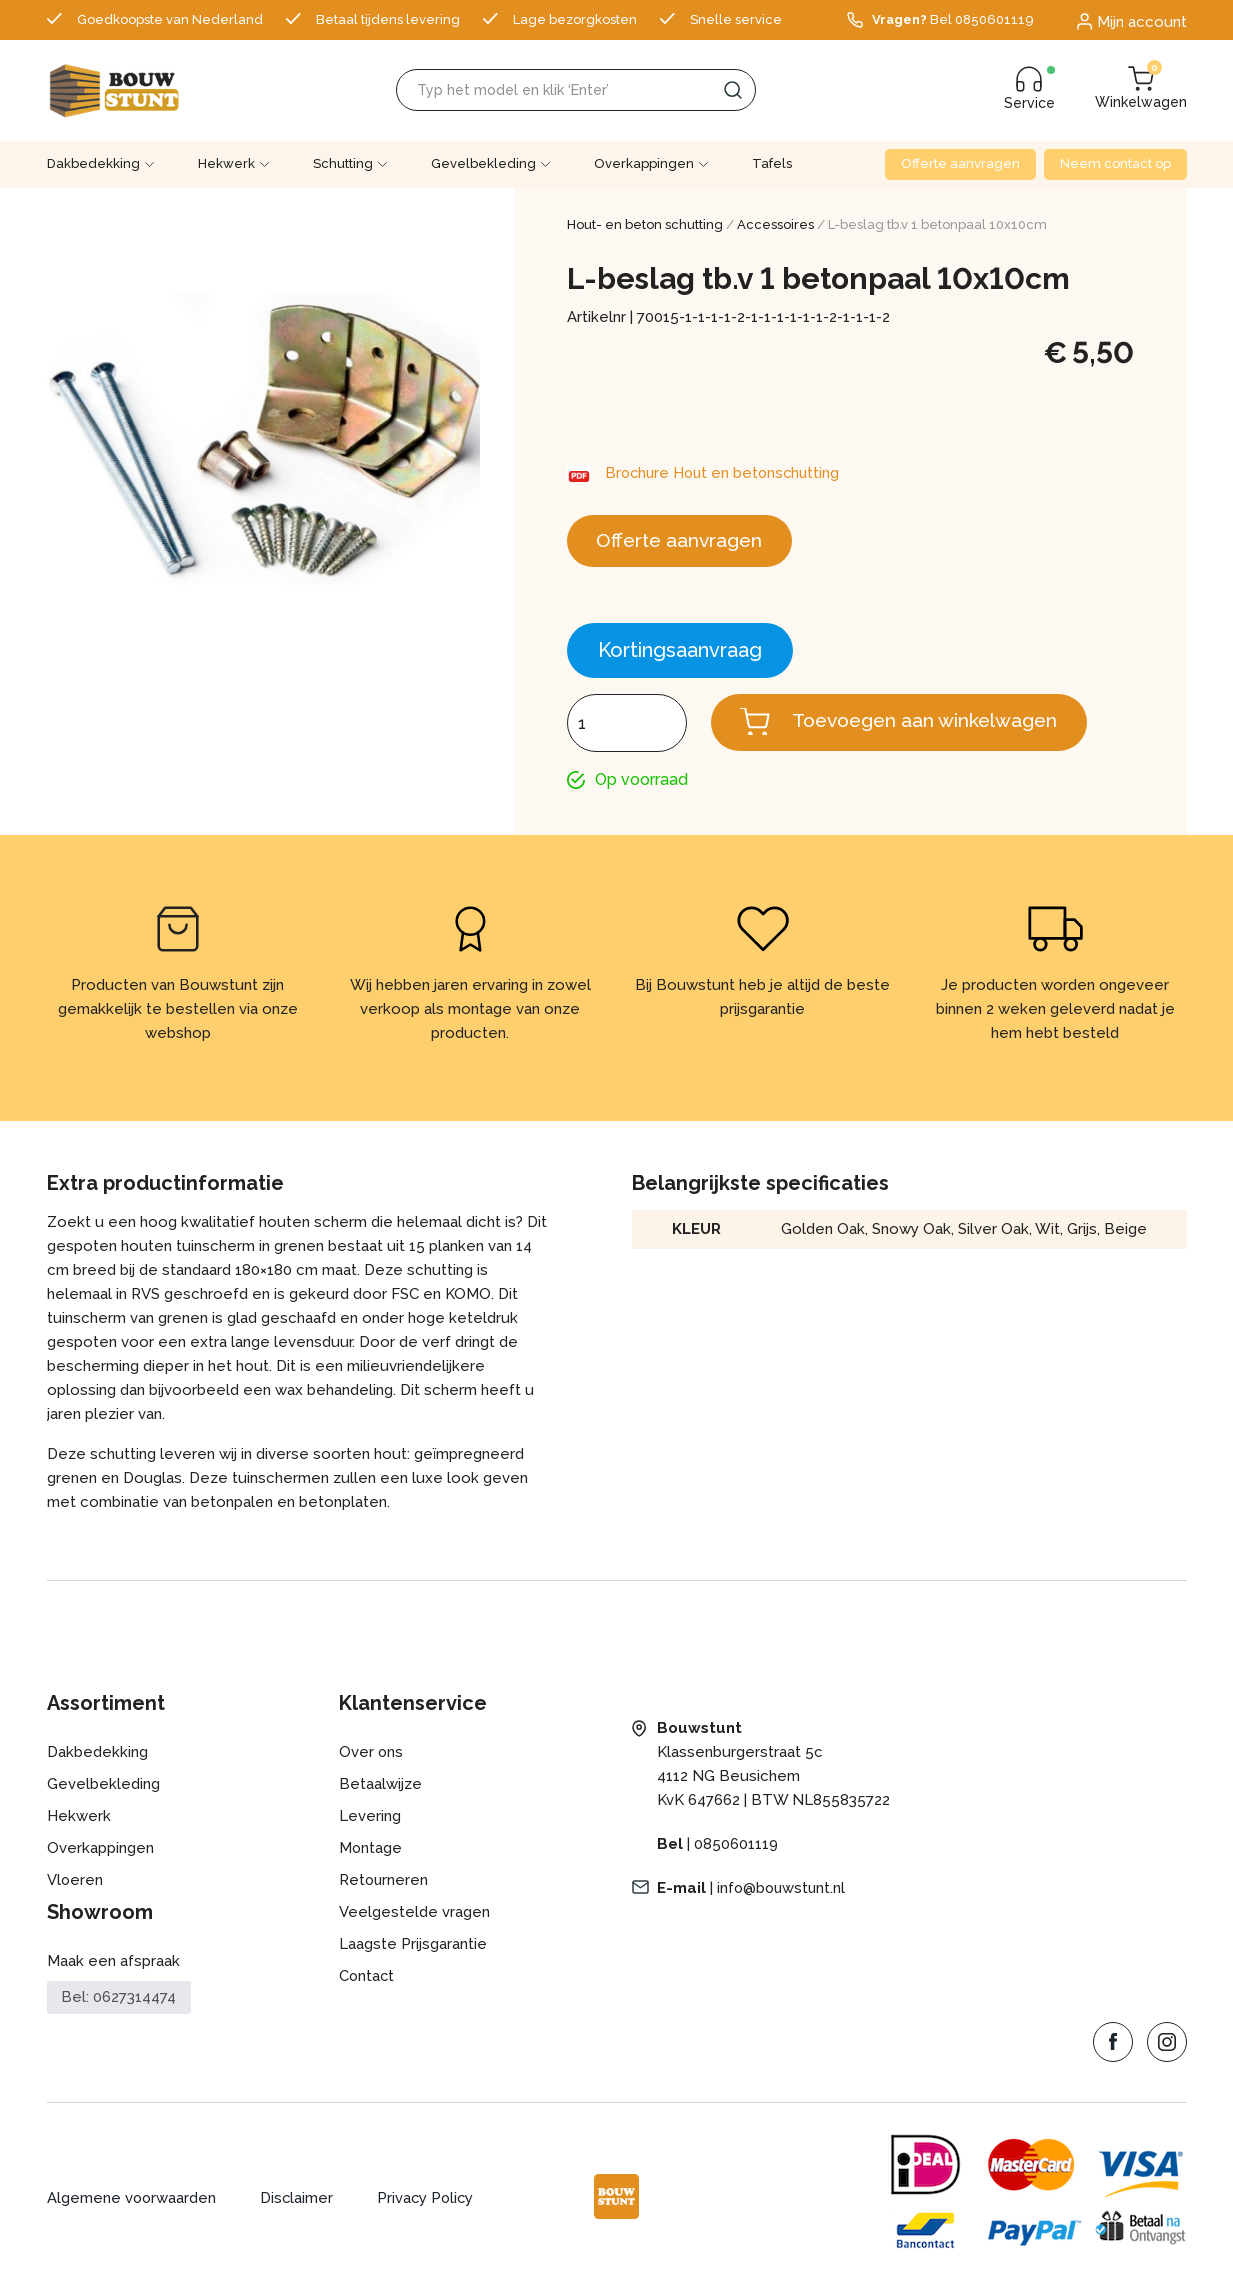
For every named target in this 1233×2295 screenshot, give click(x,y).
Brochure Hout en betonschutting (726, 473)
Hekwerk (226, 163)
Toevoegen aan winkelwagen (932, 724)
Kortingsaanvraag (680, 653)
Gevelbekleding (483, 163)
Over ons (371, 1756)
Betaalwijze (380, 1788)
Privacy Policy (429, 2202)
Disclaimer (299, 2202)
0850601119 (736, 1848)
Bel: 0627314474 (119, 2002)
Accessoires (775, 224)
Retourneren (384, 1884)
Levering (370, 1820)
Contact (367, 1980)
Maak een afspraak (113, 1965)
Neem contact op (1115, 163)
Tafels (772, 163)
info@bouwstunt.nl (783, 1892)
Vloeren (75, 1884)
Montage (371, 1852)
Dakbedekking (93, 163)
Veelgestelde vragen (414, 1916)
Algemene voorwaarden (132, 2202)
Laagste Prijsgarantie (413, 1948)
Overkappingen (644, 163)
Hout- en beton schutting (645, 224)
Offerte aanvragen (960, 163)
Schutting (343, 163)
